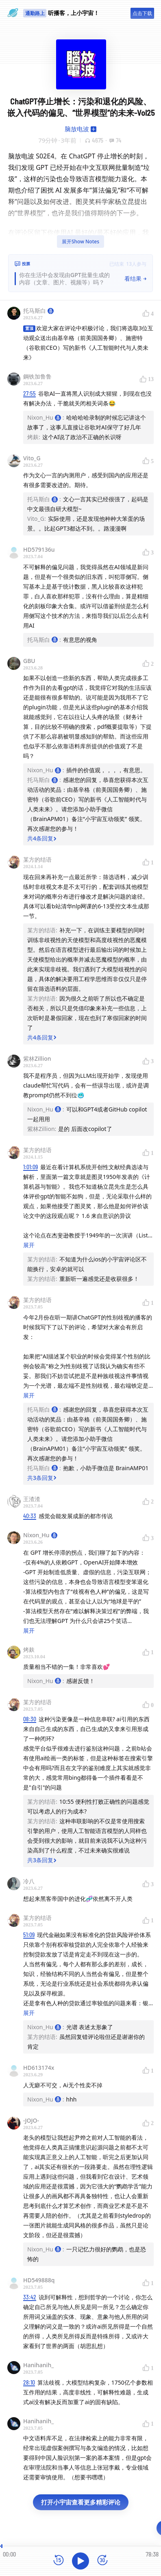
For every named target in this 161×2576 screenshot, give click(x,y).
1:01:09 (30, 1166)
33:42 (29, 2297)
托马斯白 (38, 310)
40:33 (29, 1515)
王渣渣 (31, 1499)
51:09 (29, 1934)
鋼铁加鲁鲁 (37, 376)
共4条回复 (42, 838)
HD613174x (38, 2067)
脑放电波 (77, 129)
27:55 (29, 393)
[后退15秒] (58, 2561)
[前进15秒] (102, 2561)
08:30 (29, 1719)
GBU (29, 661)
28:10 (29, 2382)
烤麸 (29, 1649)
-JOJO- (31, 2120)
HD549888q (38, 2280)
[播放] (80, 2561)
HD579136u (39, 549)
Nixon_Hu (40, 1535)
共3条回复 (42, 1478)
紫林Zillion (37, 1058)
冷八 (29, 1881)
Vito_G (32, 458)
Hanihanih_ (38, 2365)
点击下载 (142, 13)
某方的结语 (37, 859)
